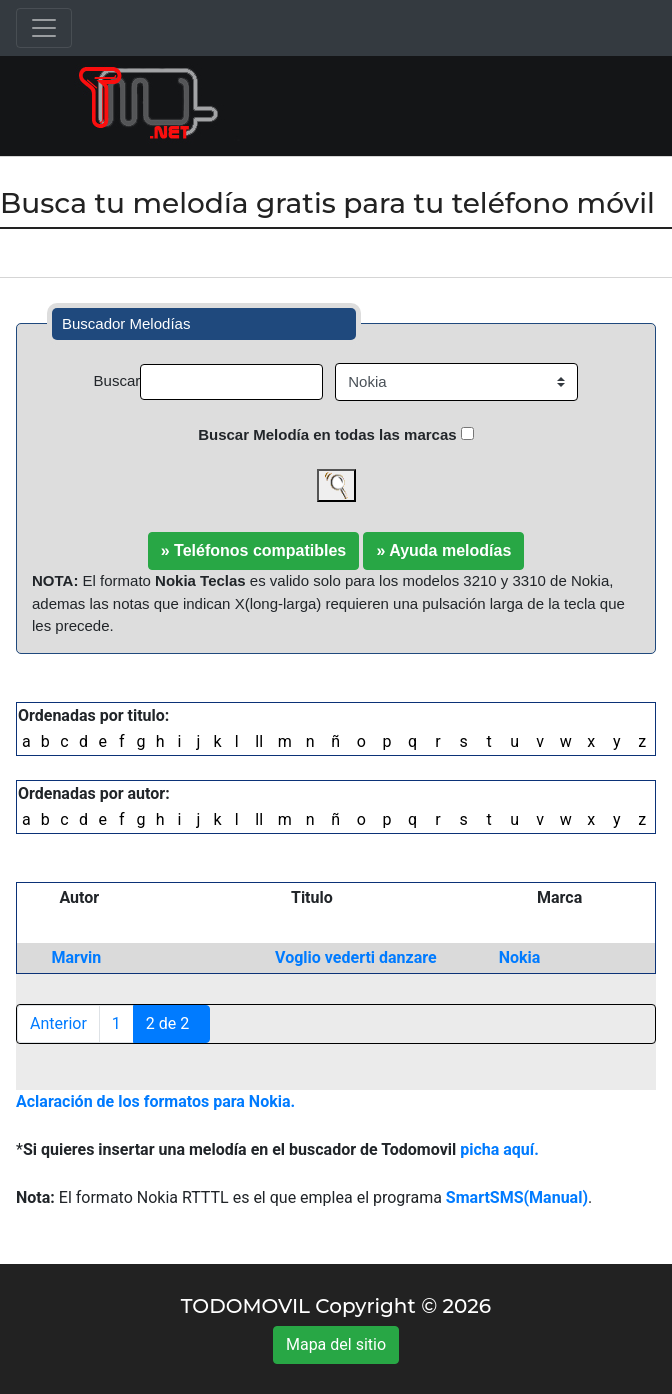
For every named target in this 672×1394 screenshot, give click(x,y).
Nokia (520, 957)
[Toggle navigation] (44, 28)
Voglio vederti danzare (356, 957)
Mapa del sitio (336, 1344)
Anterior (58, 1023)
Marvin (76, 957)
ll (259, 741)
